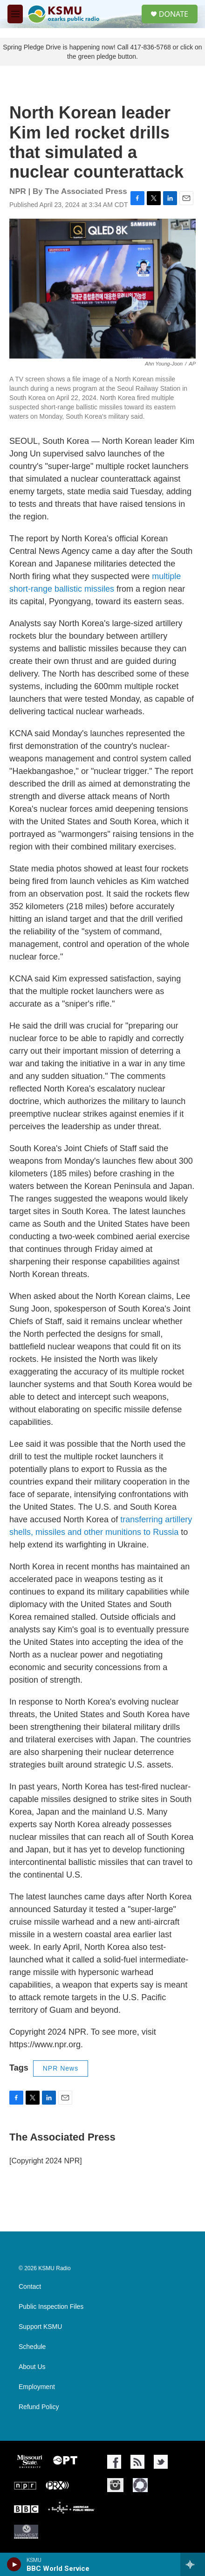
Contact (30, 2286)
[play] (14, 2564)
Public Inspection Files (51, 2306)
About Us (32, 2366)
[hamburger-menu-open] (15, 14)
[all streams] (192, 2564)
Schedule (32, 2346)
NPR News (60, 2068)
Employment (37, 2386)
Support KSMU (40, 2326)
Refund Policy (39, 2406)
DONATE (173, 14)
